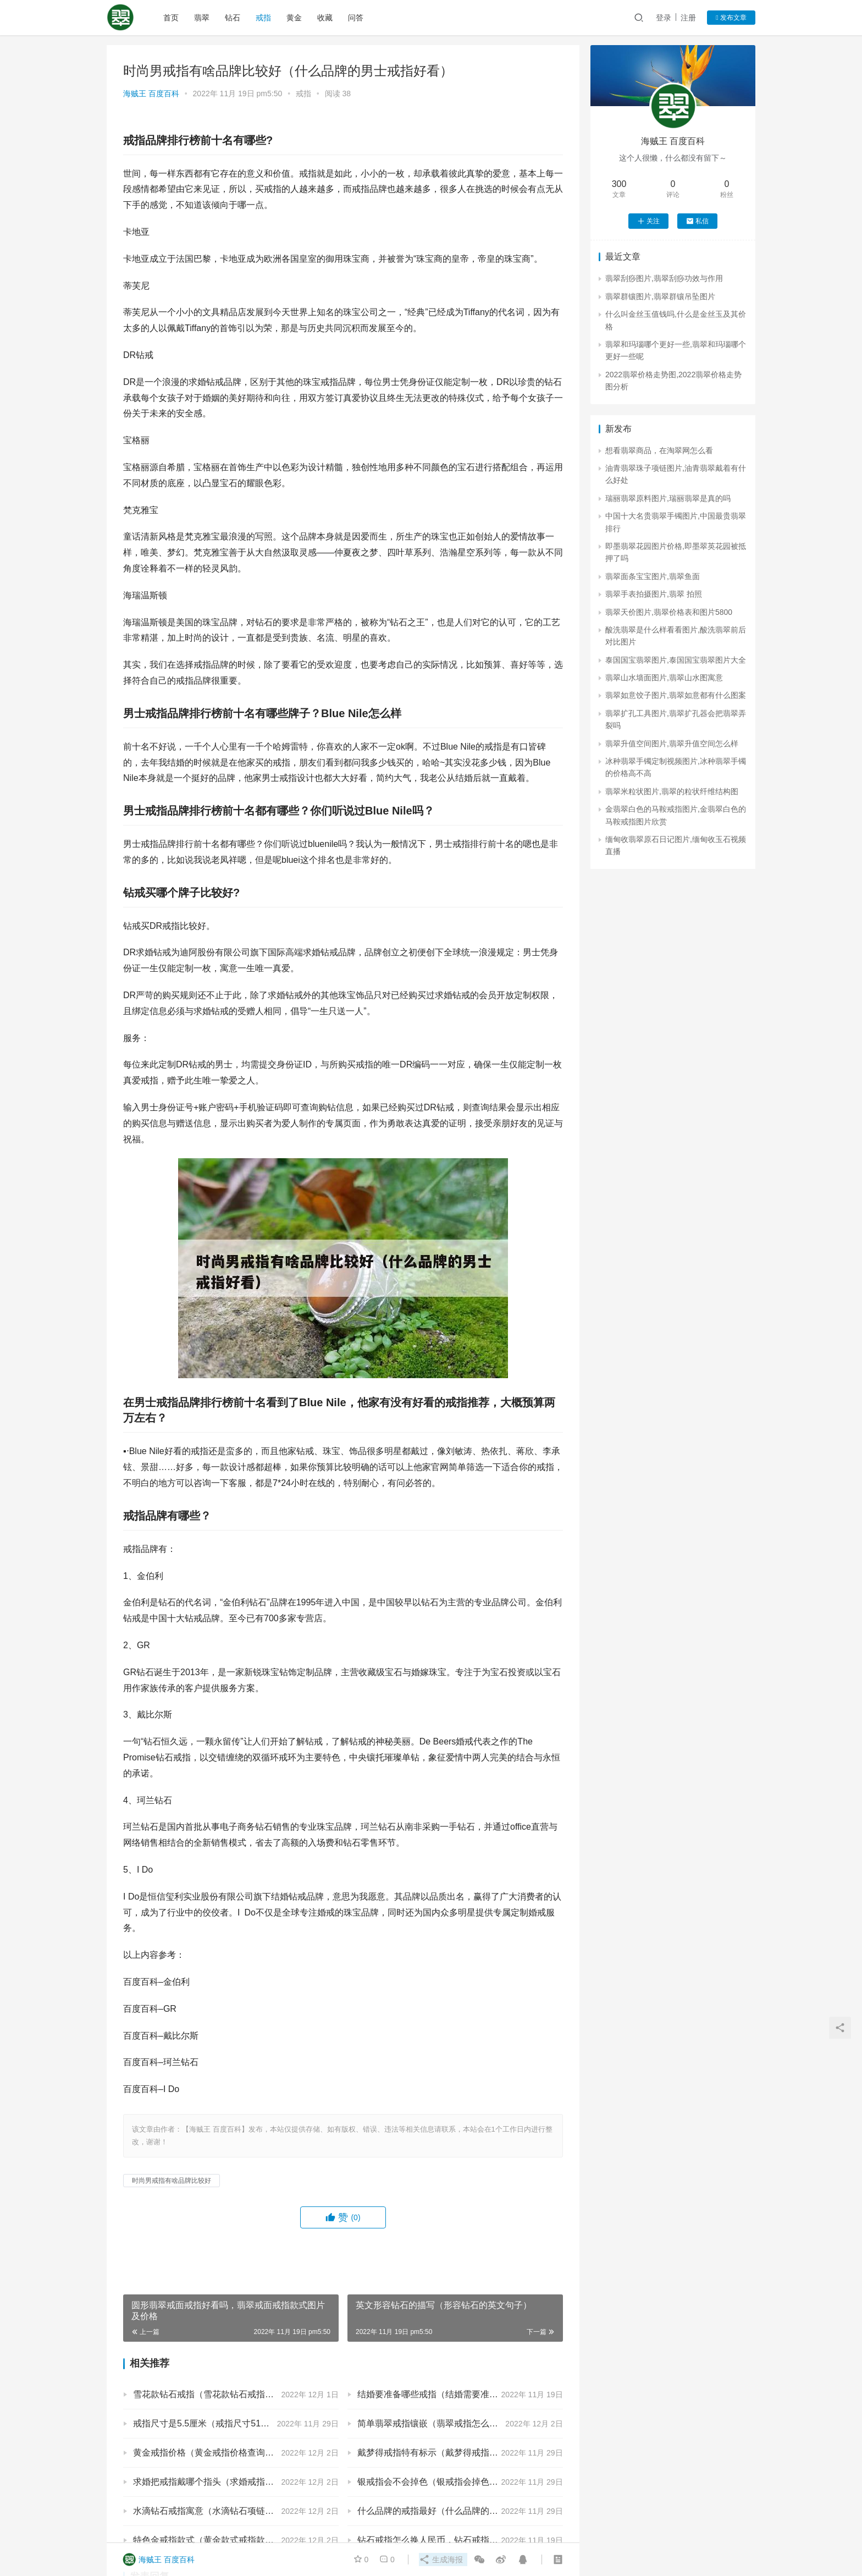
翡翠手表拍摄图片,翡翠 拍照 (653, 594)
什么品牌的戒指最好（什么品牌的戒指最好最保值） (458, 2511)
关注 (648, 221)
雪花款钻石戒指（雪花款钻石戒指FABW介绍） (224, 2394)
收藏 (325, 17)
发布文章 (731, 17)
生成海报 (440, 2559)
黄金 (294, 17)
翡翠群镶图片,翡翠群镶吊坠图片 (660, 296)
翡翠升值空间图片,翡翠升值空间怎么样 (671, 743)
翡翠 (202, 17)
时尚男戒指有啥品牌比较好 (171, 2180)
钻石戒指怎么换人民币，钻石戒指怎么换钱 (440, 2540)
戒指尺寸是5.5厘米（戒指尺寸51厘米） (210, 2423)
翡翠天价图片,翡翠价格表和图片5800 (668, 612)
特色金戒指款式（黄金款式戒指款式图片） (216, 2540)
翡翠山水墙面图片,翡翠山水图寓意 (664, 677)
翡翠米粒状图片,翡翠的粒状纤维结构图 (671, 791)
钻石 (233, 17)
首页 (171, 17)
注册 (688, 17)
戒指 (264, 17)
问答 (356, 17)
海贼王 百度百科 (151, 93)
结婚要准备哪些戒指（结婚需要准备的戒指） (445, 2394)
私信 (697, 221)
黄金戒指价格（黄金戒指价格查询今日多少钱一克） (234, 2452)
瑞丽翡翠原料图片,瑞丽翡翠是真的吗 (668, 498)
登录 (663, 17)
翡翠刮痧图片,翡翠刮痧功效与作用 (664, 278)
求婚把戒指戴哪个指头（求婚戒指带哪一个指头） (230, 2481)
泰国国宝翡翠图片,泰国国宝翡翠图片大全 (675, 660)
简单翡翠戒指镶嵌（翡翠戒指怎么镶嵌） (436, 2423)
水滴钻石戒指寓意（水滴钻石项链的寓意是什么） (230, 2511)
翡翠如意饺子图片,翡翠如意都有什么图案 (675, 695)
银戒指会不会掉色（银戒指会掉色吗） (432, 2481)
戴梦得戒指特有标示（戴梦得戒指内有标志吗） (449, 2452)
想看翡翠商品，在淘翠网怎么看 (659, 450)
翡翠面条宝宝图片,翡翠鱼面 (652, 576)
